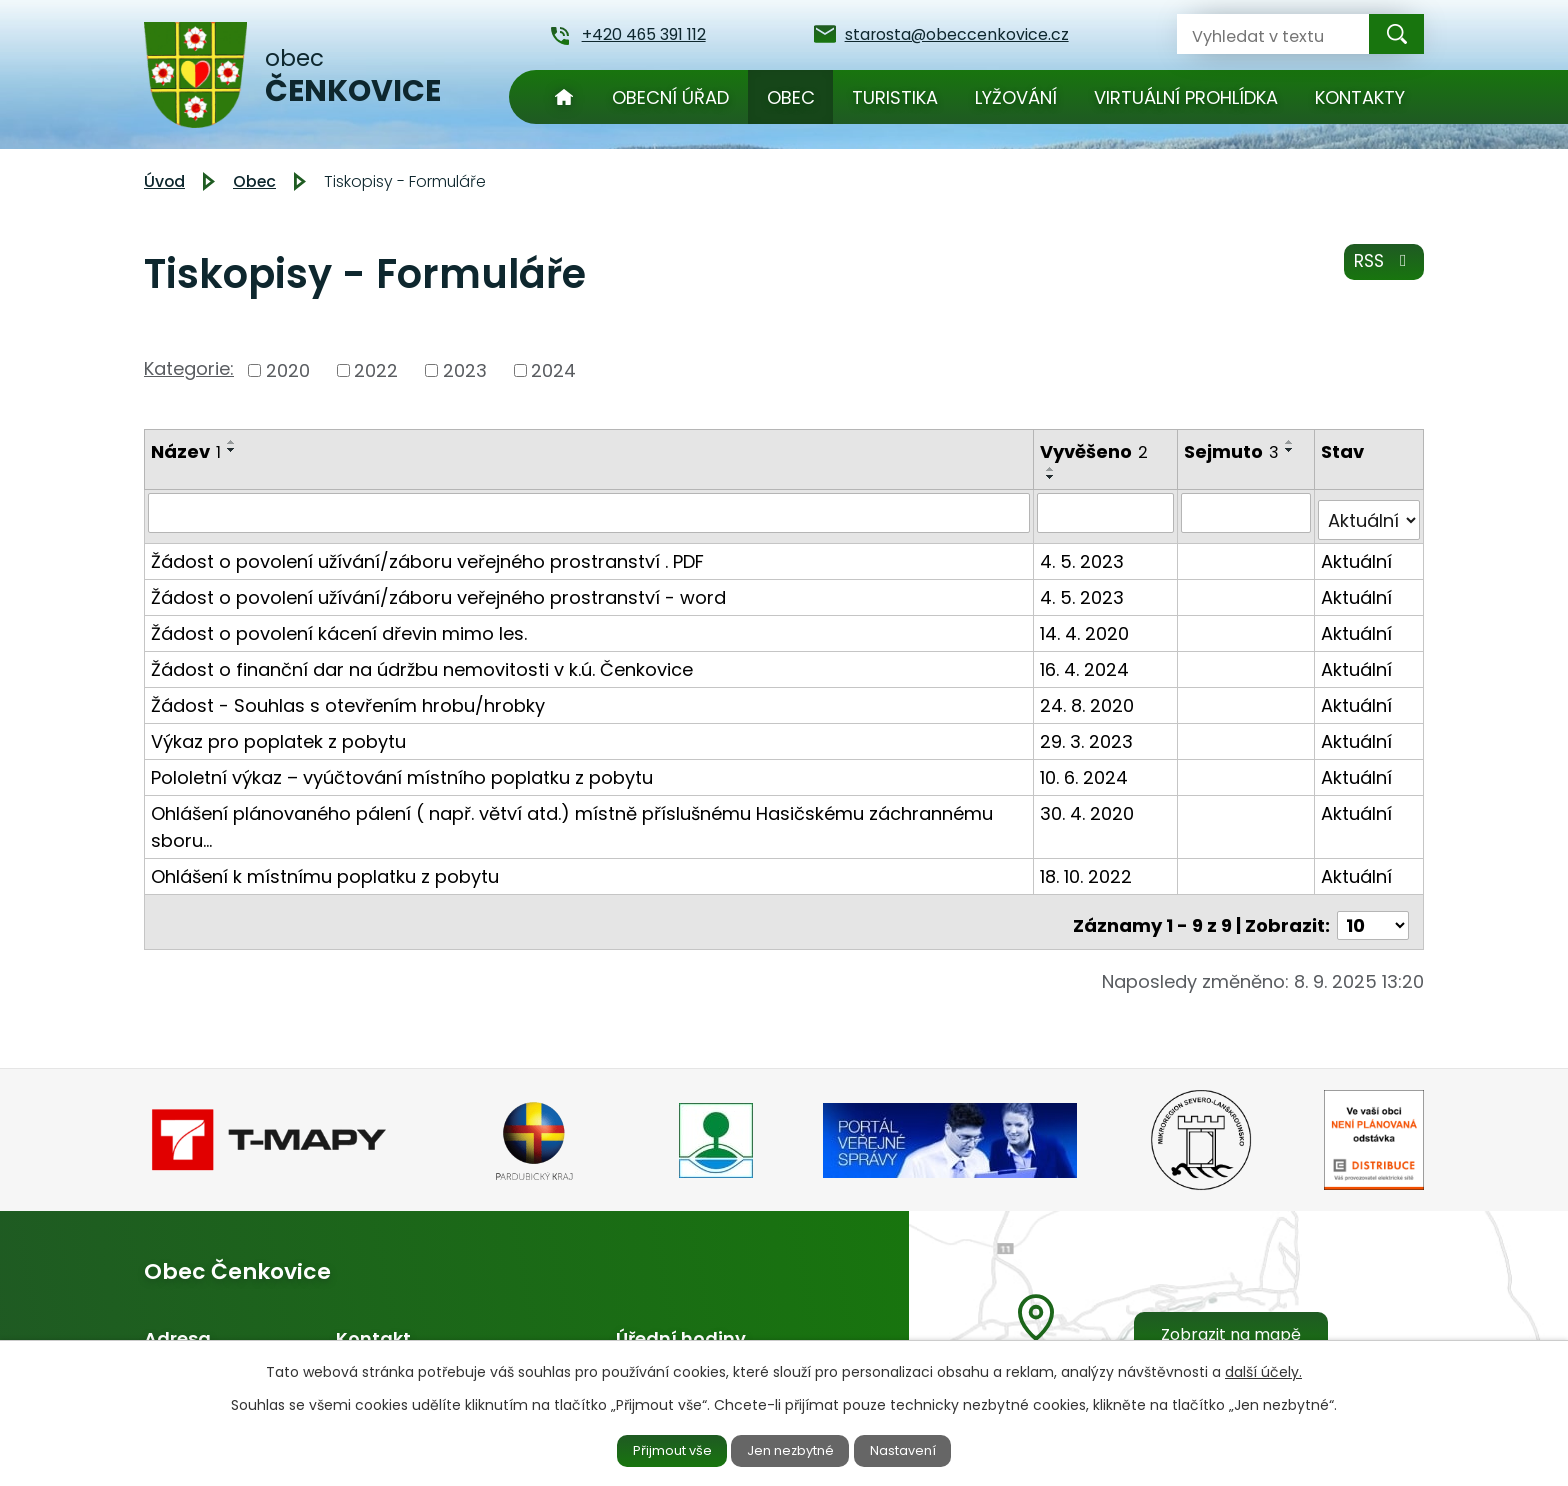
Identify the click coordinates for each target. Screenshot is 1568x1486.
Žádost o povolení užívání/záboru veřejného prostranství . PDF (427, 552)
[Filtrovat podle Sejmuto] (1248, 512)
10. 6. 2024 (1087, 768)
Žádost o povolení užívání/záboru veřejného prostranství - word (438, 588)
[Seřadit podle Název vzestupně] (232, 442)
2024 (553, 370)
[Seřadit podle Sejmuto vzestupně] (1293, 442)
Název (186, 451)
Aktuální (1357, 552)
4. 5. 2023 (1085, 552)
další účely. (1263, 1369)
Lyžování (1016, 97)
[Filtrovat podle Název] (590, 512)
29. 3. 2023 (1089, 732)
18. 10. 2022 (1089, 867)
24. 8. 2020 (1090, 696)
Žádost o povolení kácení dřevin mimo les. (339, 624)
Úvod (564, 97)
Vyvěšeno (1097, 451)
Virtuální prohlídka (1186, 97)
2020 (288, 370)
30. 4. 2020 (1090, 804)
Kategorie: (189, 368)
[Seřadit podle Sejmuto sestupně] (1293, 450)
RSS (1381, 269)
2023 (465, 370)
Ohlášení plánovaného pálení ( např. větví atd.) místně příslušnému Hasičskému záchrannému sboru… (572, 818)
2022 (376, 370)
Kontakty (1360, 97)
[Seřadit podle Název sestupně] (232, 450)
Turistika (895, 97)
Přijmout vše (656, 1449)
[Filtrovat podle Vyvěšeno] (1108, 512)
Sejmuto (1234, 451)
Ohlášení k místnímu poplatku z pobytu (325, 867)
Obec (791, 97)
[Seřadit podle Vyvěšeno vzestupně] (1054, 469)
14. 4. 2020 (1087, 624)
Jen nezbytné (792, 1449)
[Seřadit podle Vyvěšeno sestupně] (1054, 477)
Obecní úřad (670, 97)
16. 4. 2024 (1087, 660)
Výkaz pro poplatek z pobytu (278, 732)
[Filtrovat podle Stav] (1369, 512)
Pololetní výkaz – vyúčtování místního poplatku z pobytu (402, 768)
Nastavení (921, 1449)
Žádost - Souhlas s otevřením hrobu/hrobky (348, 696)
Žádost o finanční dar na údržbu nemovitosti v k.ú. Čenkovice (422, 660)
